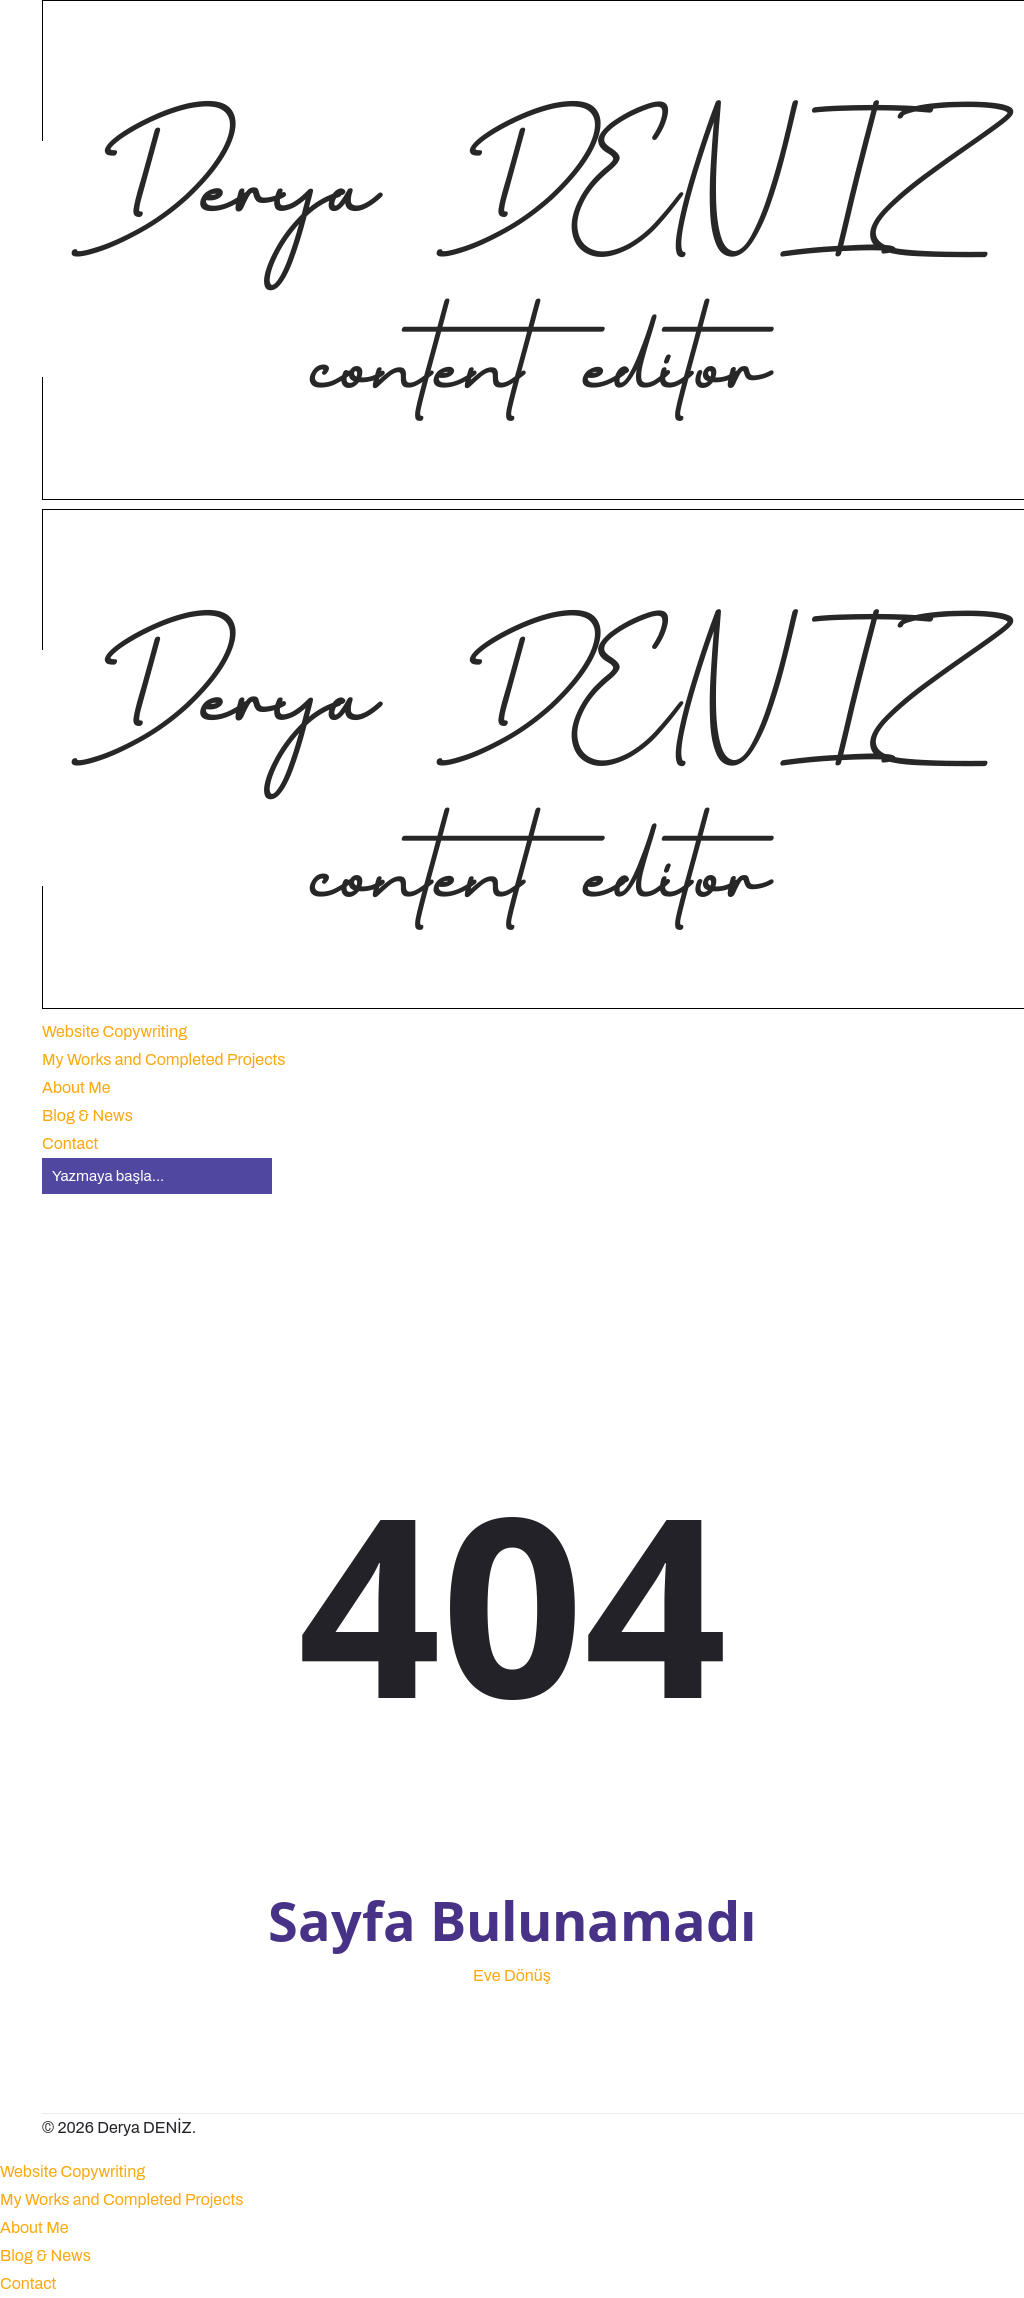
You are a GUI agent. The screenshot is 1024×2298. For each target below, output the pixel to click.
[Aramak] (157, 1176)
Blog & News (45, 2255)
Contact (28, 2283)
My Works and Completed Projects (121, 2199)
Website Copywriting (72, 2171)
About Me (34, 2227)
